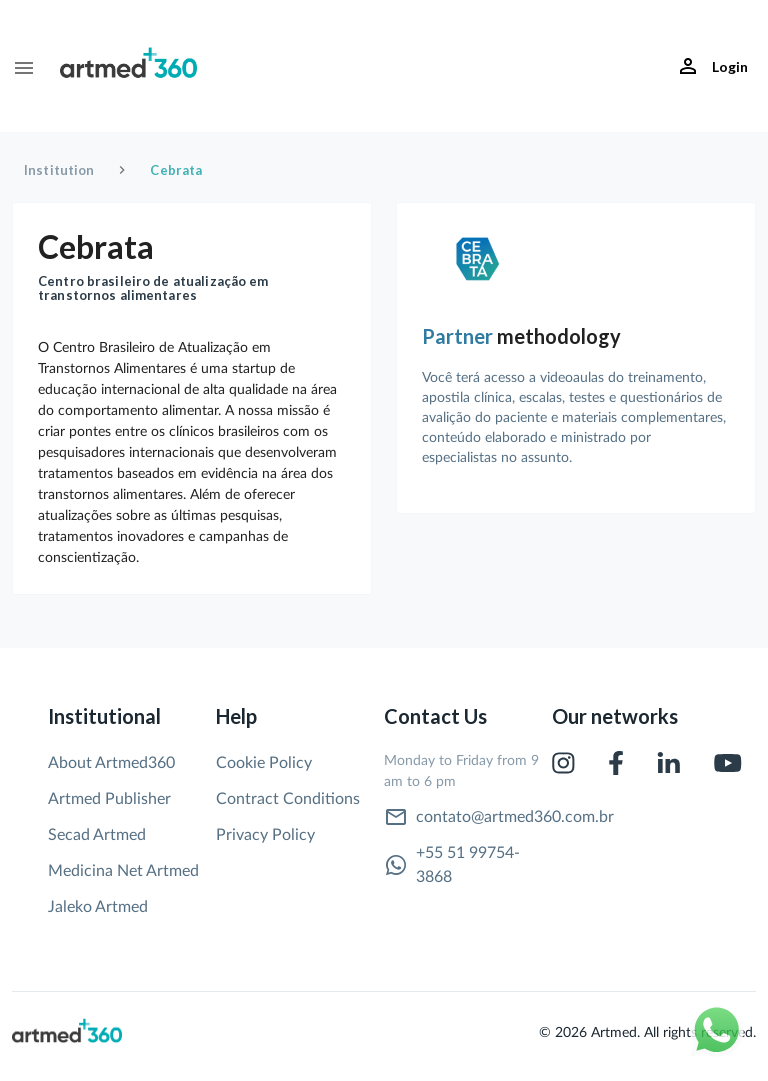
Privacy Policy (265, 835)
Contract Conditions (288, 799)
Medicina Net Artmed (123, 871)
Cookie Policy (264, 763)
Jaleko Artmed (98, 907)
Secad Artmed (97, 835)
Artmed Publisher (109, 799)
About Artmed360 (111, 763)
